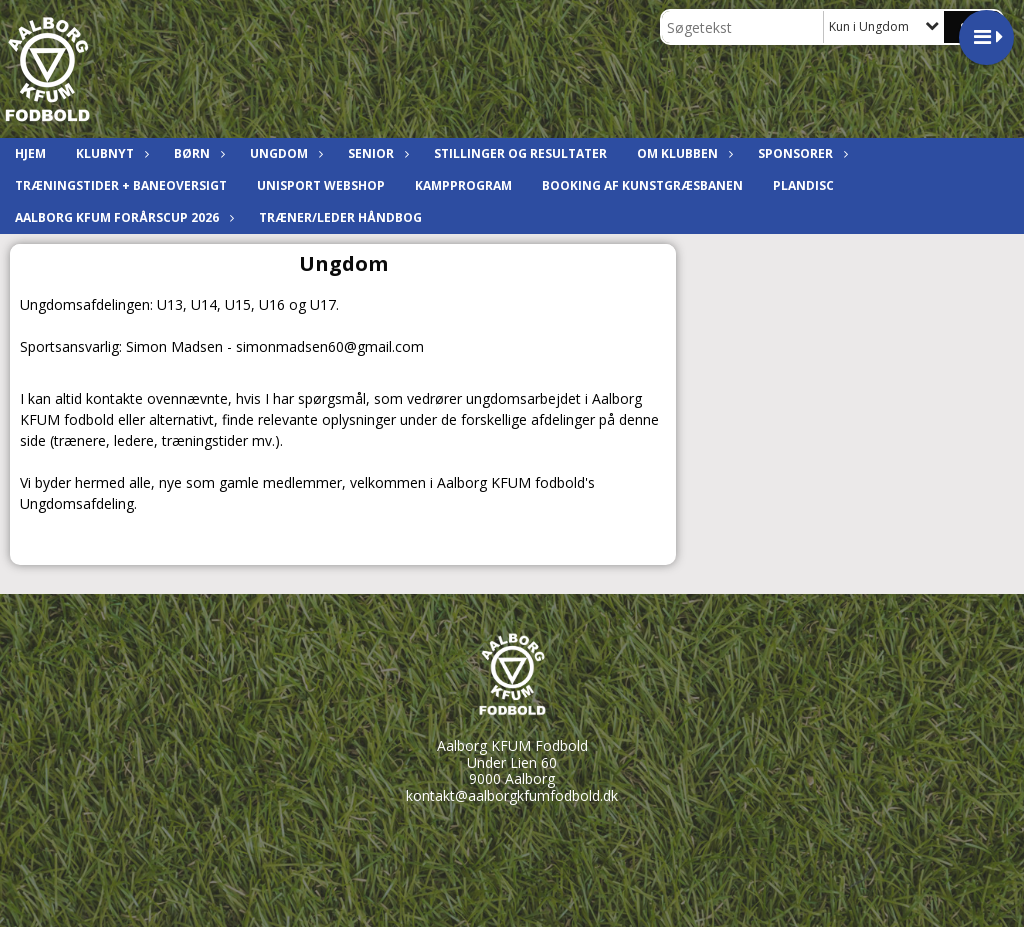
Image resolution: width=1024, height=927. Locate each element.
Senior (376, 153)
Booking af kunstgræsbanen (642, 185)
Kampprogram (463, 185)
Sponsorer (800, 153)
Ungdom (284, 153)
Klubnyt (110, 153)
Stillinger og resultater (520, 153)
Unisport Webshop (321, 185)
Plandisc (803, 185)
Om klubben (682, 153)
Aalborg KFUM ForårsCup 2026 (122, 217)
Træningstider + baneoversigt (121, 185)
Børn (197, 153)
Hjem (30, 153)
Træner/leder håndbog (340, 217)
